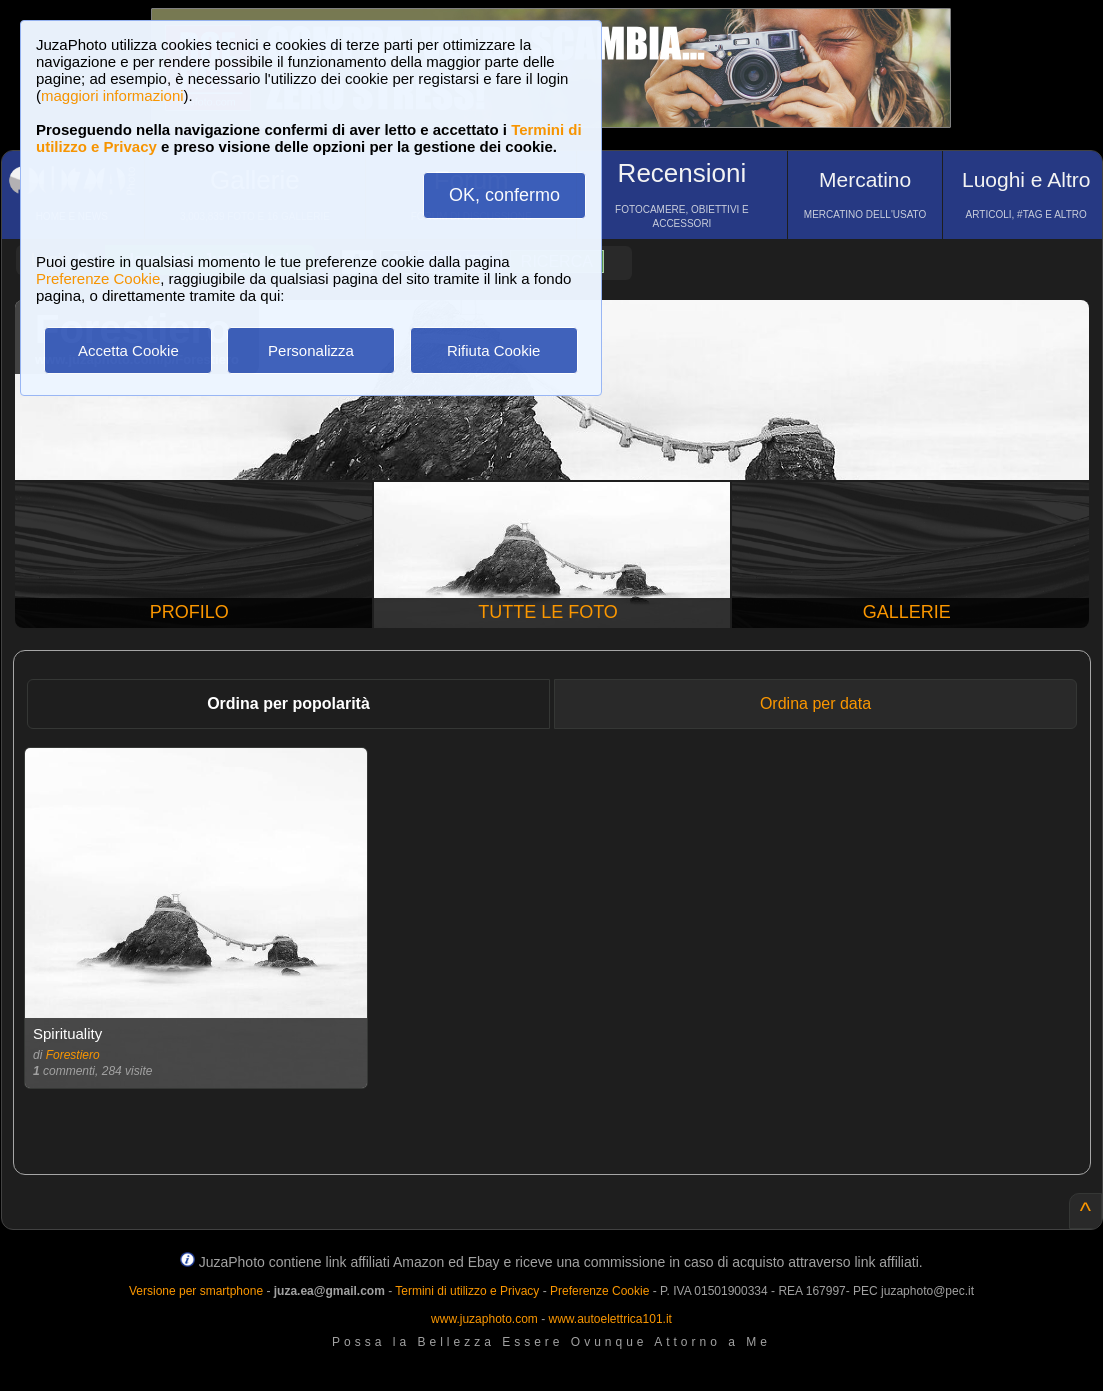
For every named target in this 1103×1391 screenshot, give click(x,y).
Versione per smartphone (196, 1291)
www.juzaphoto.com (484, 1319)
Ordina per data (815, 703)
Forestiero (73, 1055)
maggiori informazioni (112, 95)
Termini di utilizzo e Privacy (467, 1291)
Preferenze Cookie (98, 278)
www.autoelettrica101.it (609, 1319)
